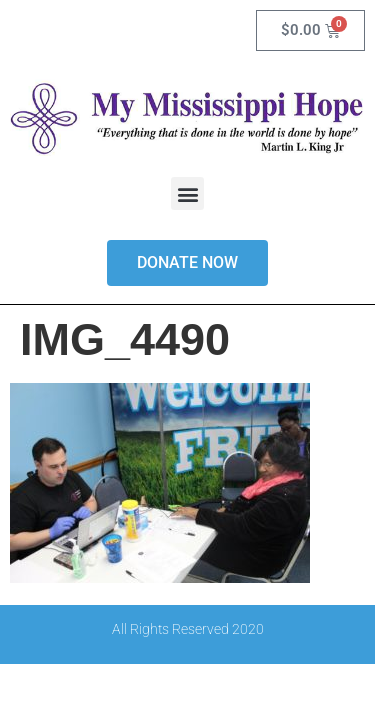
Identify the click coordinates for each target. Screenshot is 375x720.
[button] (187, 193)
